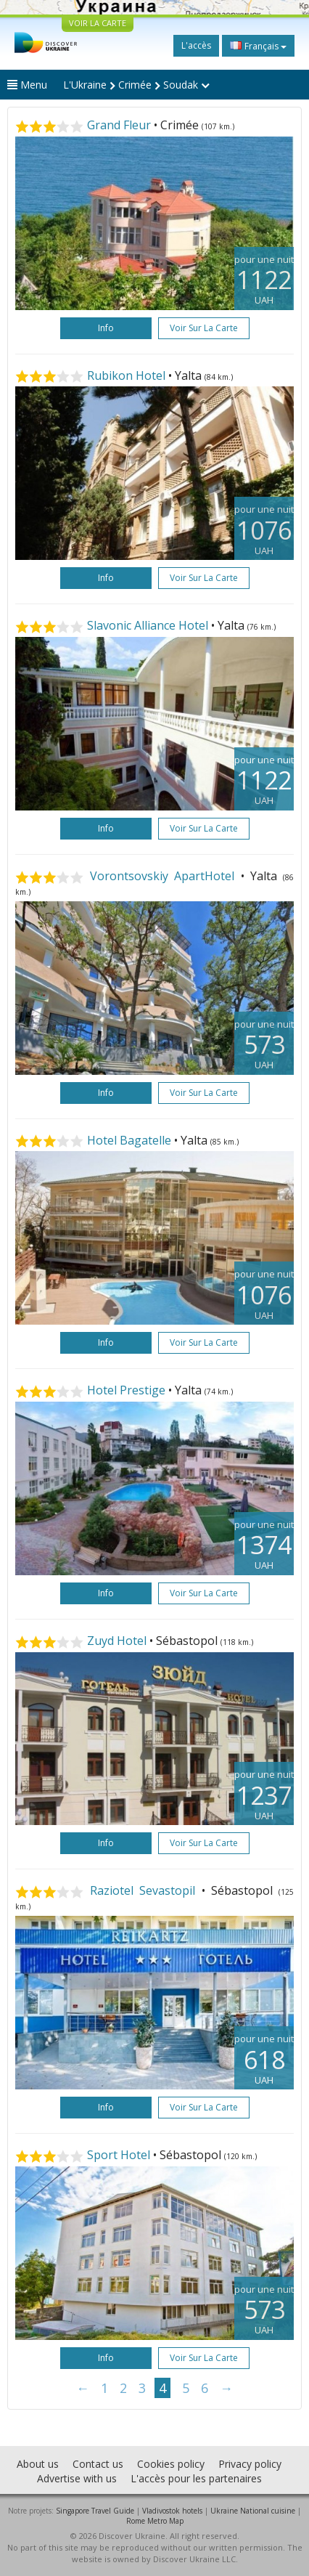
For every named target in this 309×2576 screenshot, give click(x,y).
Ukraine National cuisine (252, 2511)
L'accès (196, 45)
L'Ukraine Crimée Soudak (136, 85)
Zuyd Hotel (117, 1641)
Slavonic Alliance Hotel (147, 625)
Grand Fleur (119, 125)
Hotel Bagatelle (129, 1140)
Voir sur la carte (204, 328)
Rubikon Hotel (126, 375)
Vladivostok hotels (172, 2511)
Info (106, 328)
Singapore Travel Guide (95, 2511)
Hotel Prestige (126, 1390)
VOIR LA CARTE (97, 22)
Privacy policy (249, 2464)
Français (258, 45)
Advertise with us (77, 2478)
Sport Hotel (118, 2155)
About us (38, 2464)
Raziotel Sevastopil (142, 1890)
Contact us (98, 2464)
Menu (27, 85)
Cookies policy (171, 2464)
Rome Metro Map (155, 2521)
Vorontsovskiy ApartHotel (162, 876)
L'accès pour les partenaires (196, 2478)
